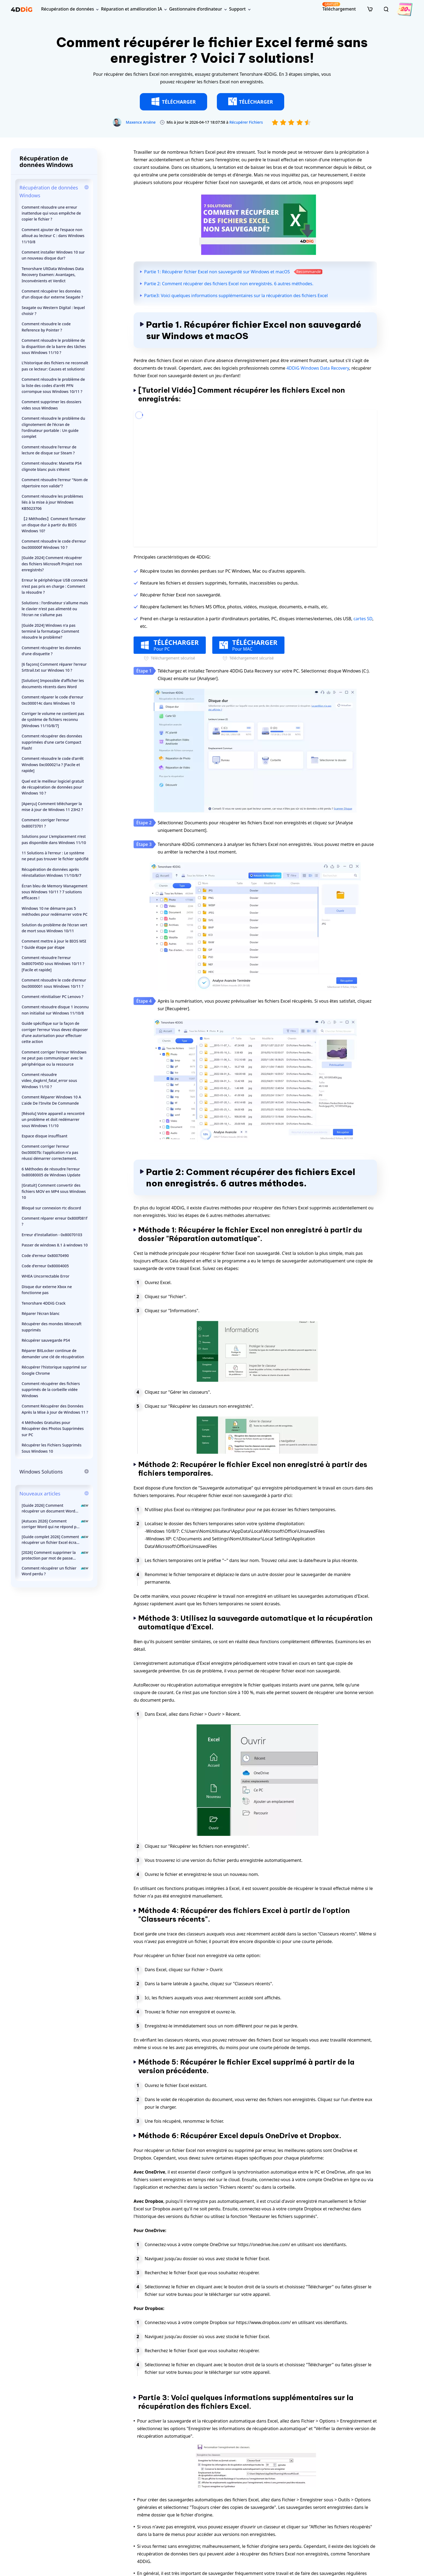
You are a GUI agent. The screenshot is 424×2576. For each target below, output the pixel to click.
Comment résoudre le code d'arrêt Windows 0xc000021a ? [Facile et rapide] (53, 764)
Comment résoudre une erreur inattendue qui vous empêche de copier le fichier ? (51, 213)
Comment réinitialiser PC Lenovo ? (52, 996)
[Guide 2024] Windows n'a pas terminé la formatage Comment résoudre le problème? (50, 631)
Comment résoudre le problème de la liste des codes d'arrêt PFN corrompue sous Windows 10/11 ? (53, 385)
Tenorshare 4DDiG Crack (43, 1303)
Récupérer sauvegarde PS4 (46, 1340)
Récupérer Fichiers (246, 122)
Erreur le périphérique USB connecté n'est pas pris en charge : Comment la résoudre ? (55, 586)
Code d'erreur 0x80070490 (45, 1255)
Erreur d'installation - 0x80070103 (52, 1234)
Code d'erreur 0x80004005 (45, 1265)
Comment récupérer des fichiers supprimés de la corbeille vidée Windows (51, 1389)
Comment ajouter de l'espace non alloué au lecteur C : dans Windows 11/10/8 (53, 235)
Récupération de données (67, 9)
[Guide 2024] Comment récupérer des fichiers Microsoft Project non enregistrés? (52, 563)
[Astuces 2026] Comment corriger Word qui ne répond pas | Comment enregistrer (55, 1524)
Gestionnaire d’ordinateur (195, 9)
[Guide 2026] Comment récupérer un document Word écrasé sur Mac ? (55, 1508)
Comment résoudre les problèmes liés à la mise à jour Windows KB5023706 (52, 502)
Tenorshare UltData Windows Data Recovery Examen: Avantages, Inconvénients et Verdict (53, 274)
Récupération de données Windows (48, 191)
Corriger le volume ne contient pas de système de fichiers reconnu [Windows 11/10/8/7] (53, 719)
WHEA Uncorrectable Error (45, 1276)
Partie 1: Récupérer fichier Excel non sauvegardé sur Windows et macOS (217, 272)
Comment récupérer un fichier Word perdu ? (55, 1571)
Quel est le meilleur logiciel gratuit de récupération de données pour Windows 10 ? (53, 787)
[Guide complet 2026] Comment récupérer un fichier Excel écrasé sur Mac (55, 1539)
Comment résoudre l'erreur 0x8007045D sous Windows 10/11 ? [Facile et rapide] (53, 963)
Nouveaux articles (39, 1493)
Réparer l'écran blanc (40, 1313)
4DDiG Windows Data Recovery (317, 368)
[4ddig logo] (21, 9)
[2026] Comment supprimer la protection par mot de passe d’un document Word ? (55, 1555)
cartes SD (362, 619)
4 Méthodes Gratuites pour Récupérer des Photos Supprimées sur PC (53, 1428)
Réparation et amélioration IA (131, 9)
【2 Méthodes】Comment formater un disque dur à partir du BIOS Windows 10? (54, 524)
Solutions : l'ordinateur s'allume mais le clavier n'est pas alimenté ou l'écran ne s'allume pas (55, 609)
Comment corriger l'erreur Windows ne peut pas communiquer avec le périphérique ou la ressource (54, 1058)
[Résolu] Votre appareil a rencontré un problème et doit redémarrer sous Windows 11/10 (53, 1119)
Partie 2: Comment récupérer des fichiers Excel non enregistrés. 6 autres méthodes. (228, 284)
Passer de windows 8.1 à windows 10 (55, 1245)
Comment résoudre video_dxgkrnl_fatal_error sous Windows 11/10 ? (49, 1080)
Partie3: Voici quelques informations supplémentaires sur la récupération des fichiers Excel (236, 295)
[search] (386, 9)
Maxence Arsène (140, 122)
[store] (370, 9)
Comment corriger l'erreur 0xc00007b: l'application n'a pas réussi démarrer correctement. (50, 1152)
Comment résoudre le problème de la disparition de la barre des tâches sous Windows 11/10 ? (54, 346)
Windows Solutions (41, 1471)
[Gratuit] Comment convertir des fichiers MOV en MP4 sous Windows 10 (54, 1191)
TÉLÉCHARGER (173, 101)
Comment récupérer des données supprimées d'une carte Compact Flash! (52, 742)
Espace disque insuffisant (44, 1135)
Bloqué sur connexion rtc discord (51, 1207)
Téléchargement (339, 7)
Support (237, 9)
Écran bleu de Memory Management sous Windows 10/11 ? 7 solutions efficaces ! (54, 892)
